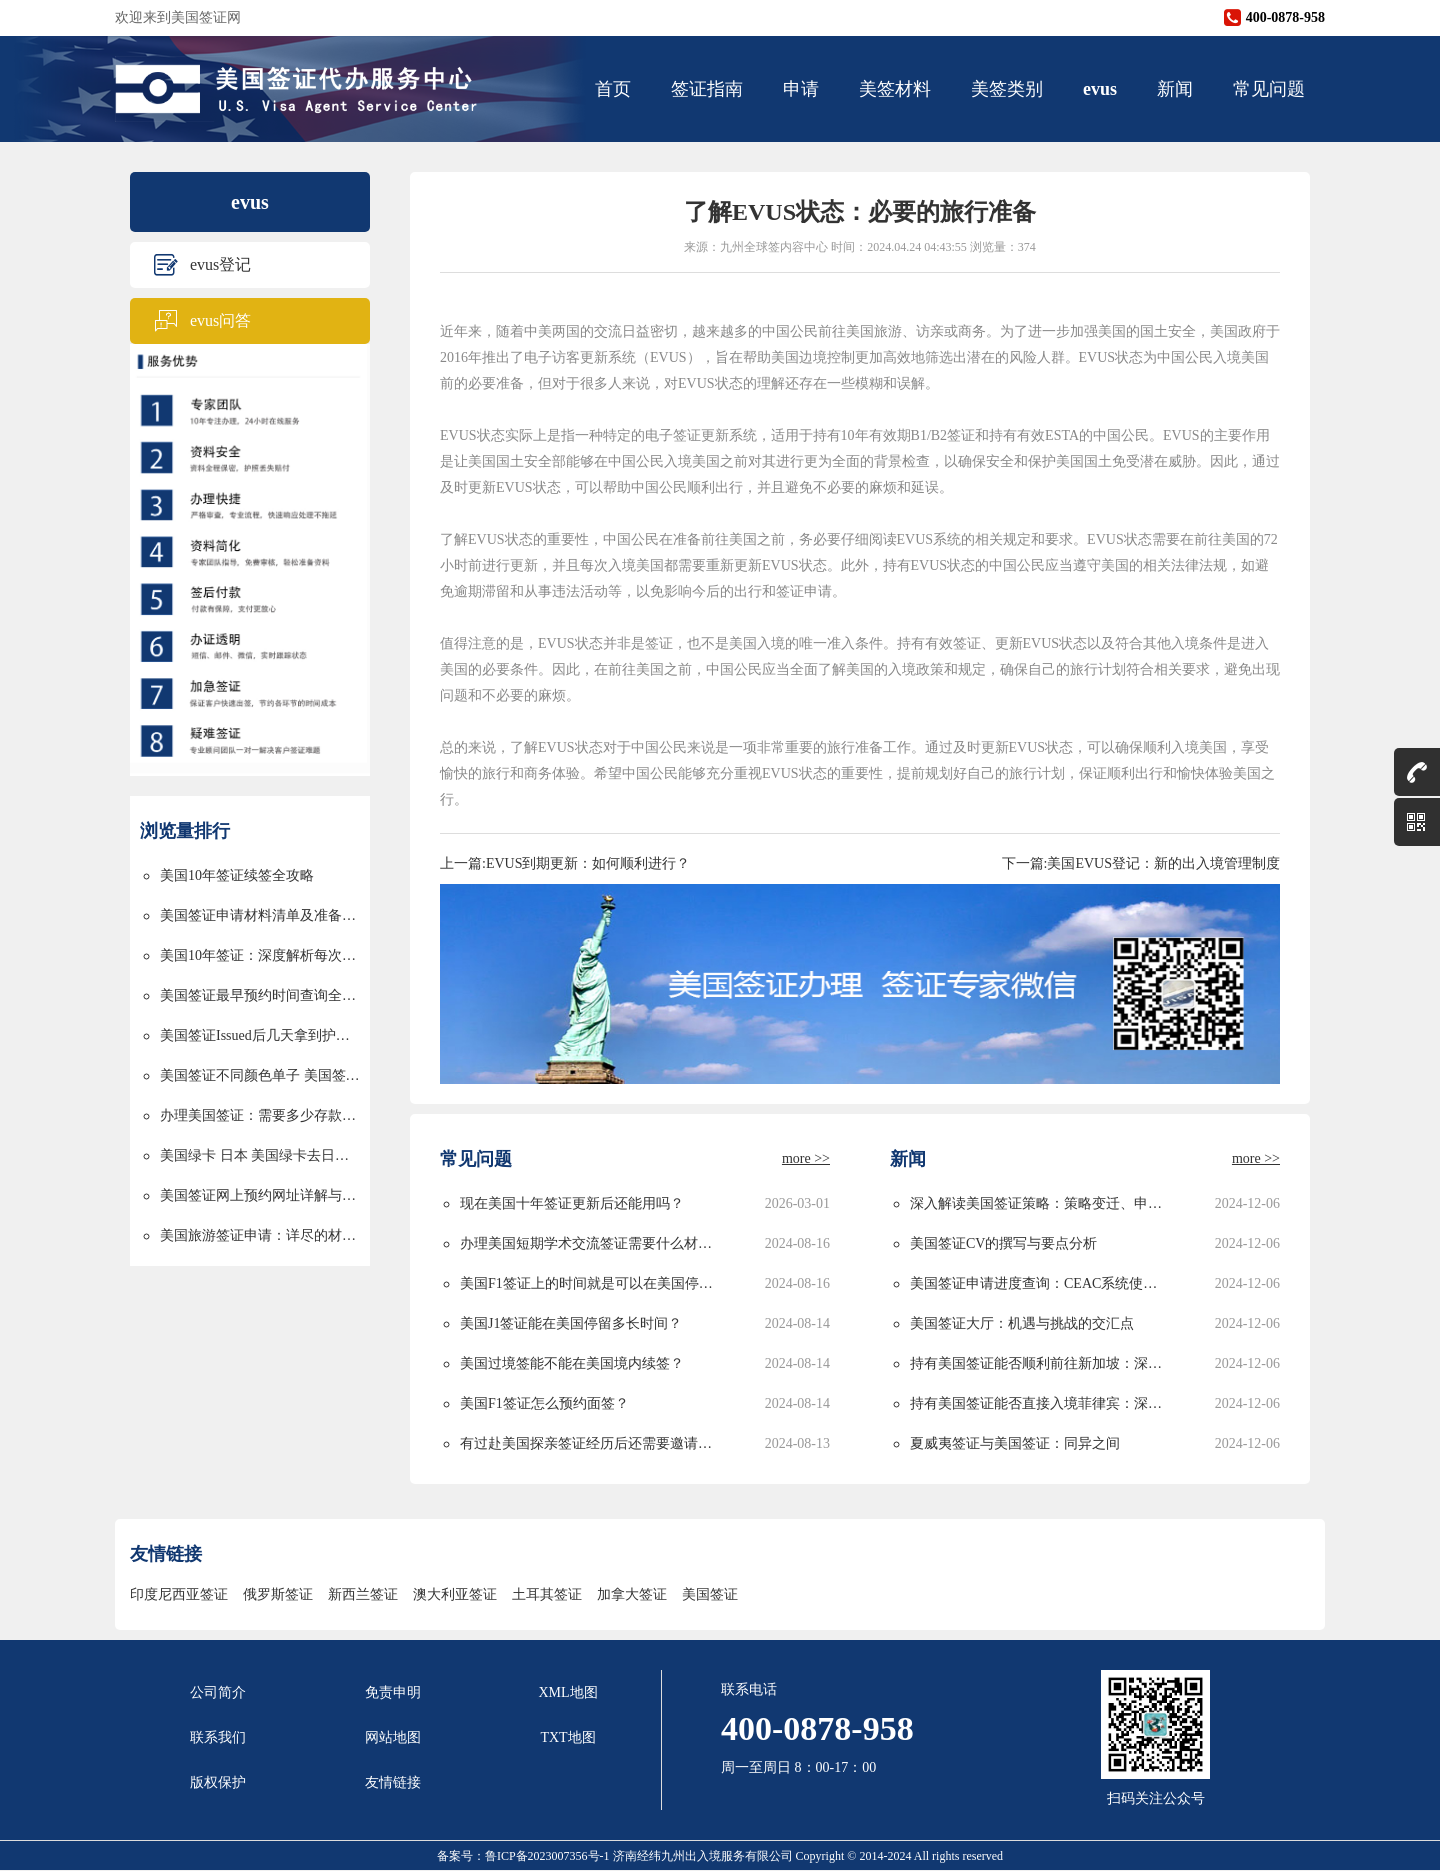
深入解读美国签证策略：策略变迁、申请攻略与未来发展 (1039, 1203)
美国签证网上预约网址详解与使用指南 (260, 1195)
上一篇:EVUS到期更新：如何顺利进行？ (565, 863)
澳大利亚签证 (455, 1594)
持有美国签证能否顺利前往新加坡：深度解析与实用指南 (1039, 1363)
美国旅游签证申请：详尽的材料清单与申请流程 (260, 1235)
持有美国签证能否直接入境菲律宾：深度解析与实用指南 (1039, 1403)
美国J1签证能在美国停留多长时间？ (571, 1323)
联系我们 (218, 1737)
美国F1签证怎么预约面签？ (544, 1403)
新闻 (1175, 89)
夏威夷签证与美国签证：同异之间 (1015, 1443)
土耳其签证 (547, 1594)
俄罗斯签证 (278, 1594)
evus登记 (220, 264)
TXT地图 (567, 1737)
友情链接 (393, 1782)
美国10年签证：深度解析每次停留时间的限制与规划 (260, 955)
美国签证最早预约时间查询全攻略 (260, 995)
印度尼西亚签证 (179, 1594)
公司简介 (218, 1692)
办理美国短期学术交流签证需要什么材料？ (589, 1243)
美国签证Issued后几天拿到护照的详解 (260, 1035)
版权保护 (218, 1782)
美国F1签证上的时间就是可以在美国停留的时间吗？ (589, 1283)
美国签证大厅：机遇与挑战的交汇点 (1022, 1323)
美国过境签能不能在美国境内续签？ (572, 1363)
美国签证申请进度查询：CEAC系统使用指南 (1039, 1283)
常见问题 (1269, 89)
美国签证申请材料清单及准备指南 (260, 915)
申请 (801, 89)
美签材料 (895, 89)
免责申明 (393, 1692)
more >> (806, 1158)
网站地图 (393, 1737)
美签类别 (1007, 89)
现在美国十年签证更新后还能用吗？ (572, 1203)
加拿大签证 (632, 1594)
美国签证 (710, 1594)
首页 (613, 89)
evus (1100, 89)
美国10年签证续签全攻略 (237, 875)
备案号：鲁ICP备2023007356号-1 (525, 1856)
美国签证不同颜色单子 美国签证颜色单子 (260, 1075)
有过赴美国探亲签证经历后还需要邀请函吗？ (589, 1443)
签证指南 (707, 89)
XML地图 (567, 1692)
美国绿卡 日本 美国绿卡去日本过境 (260, 1155)
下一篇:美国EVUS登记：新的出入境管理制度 (1141, 863)
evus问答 (220, 320)
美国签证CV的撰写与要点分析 (1003, 1243)
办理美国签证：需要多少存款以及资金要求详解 (260, 1115)
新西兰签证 (363, 1594)
